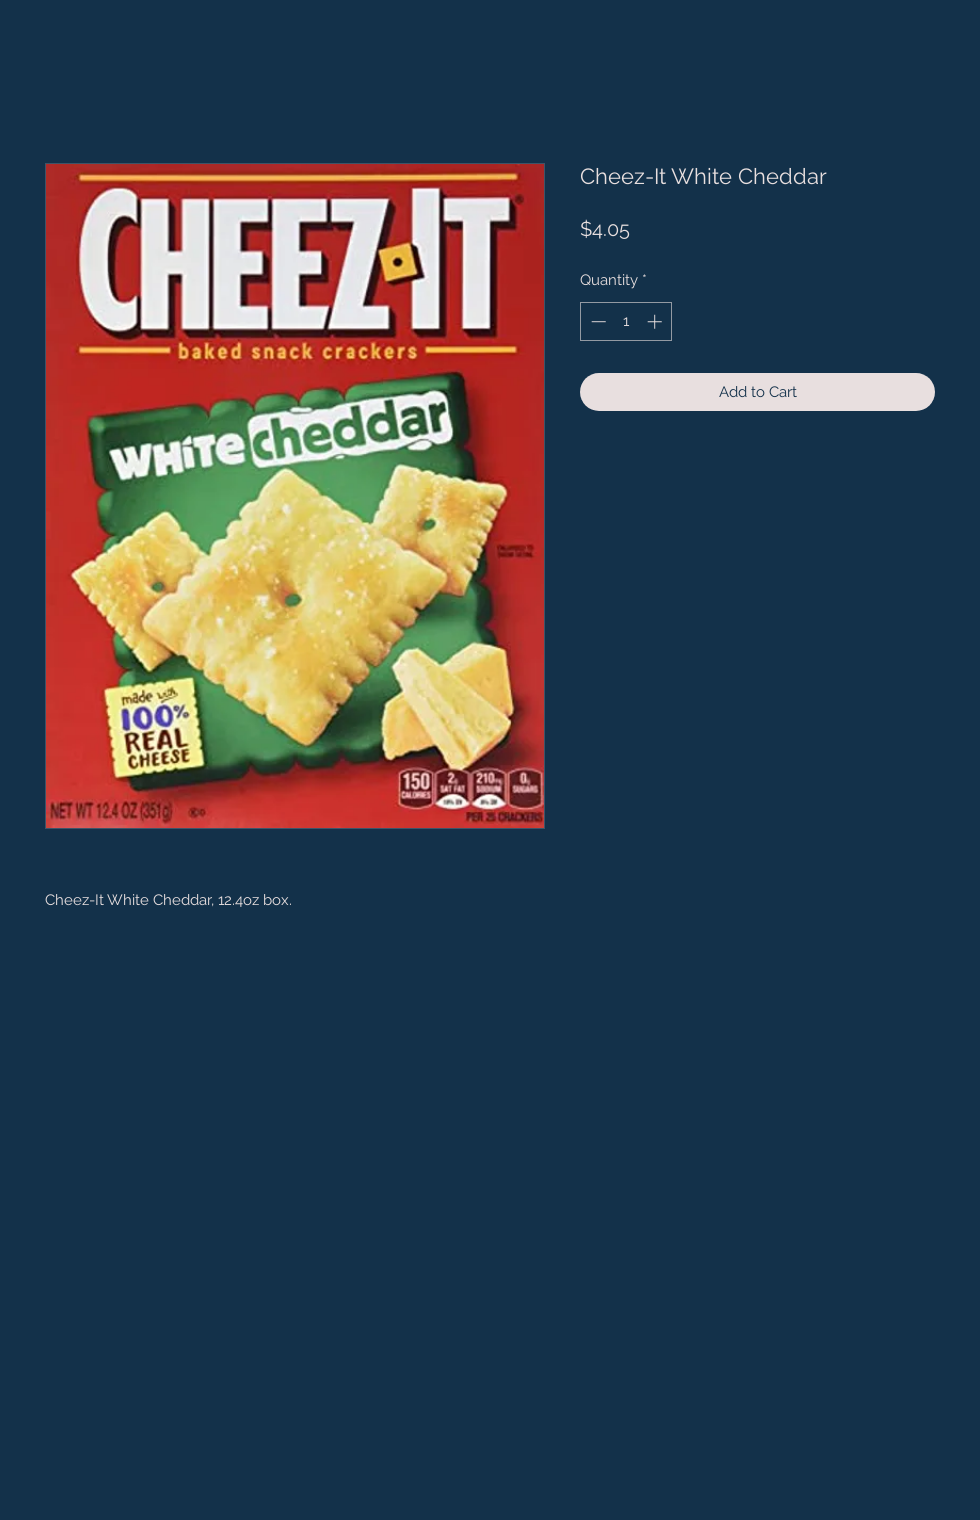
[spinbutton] (626, 321)
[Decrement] (596, 321)
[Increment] (656, 321)
